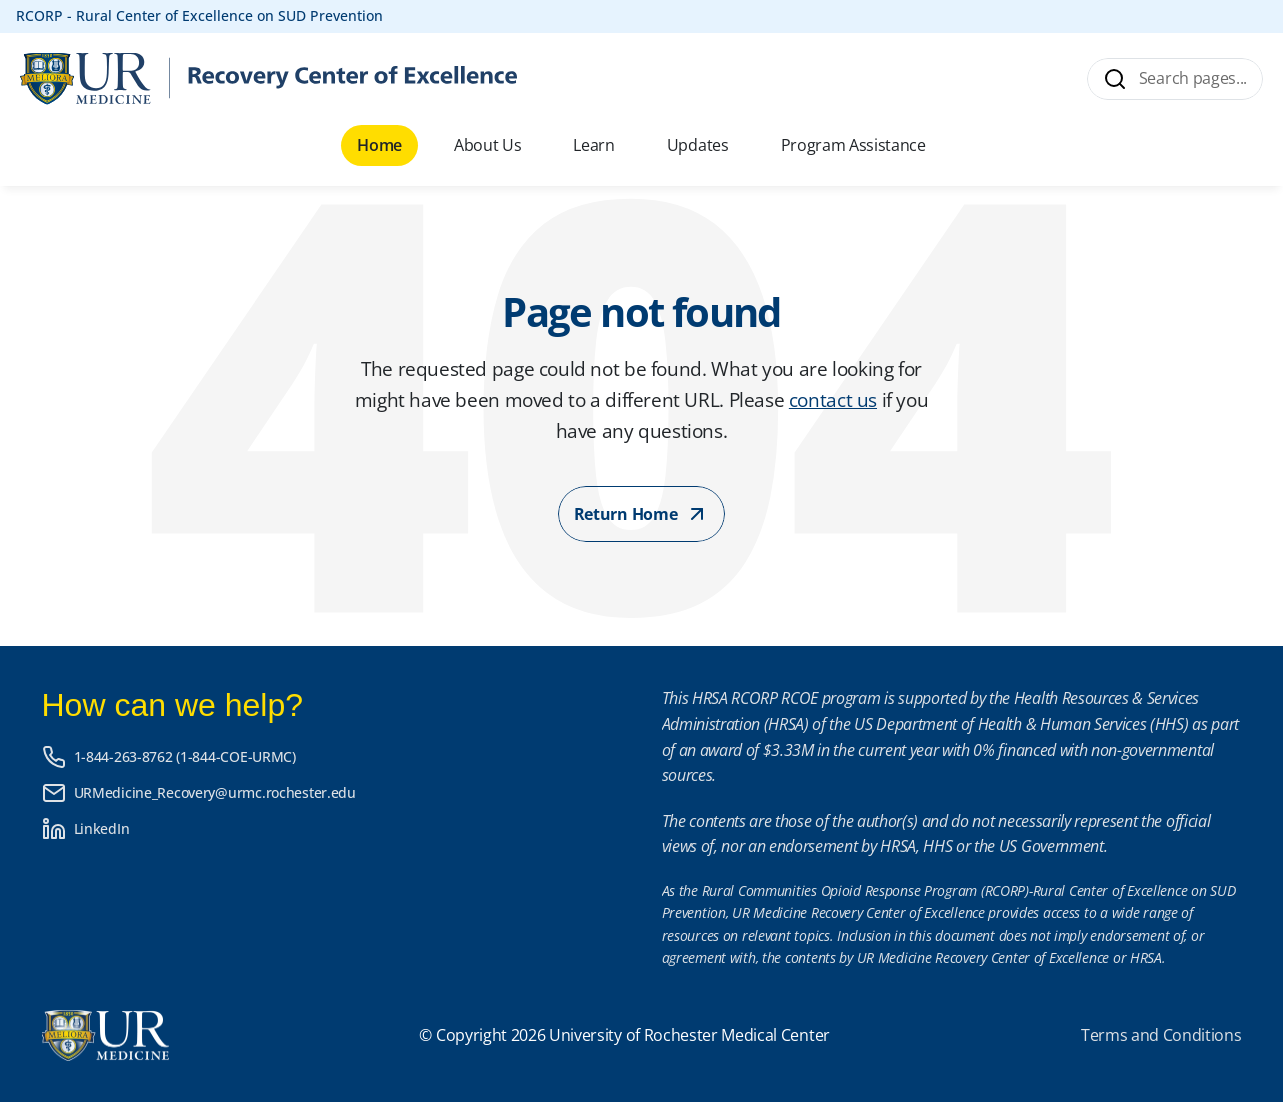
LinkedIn (102, 828)
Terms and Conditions (1161, 1035)
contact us (833, 399)
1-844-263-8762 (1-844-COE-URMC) (185, 756)
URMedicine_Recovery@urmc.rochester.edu (215, 792)
